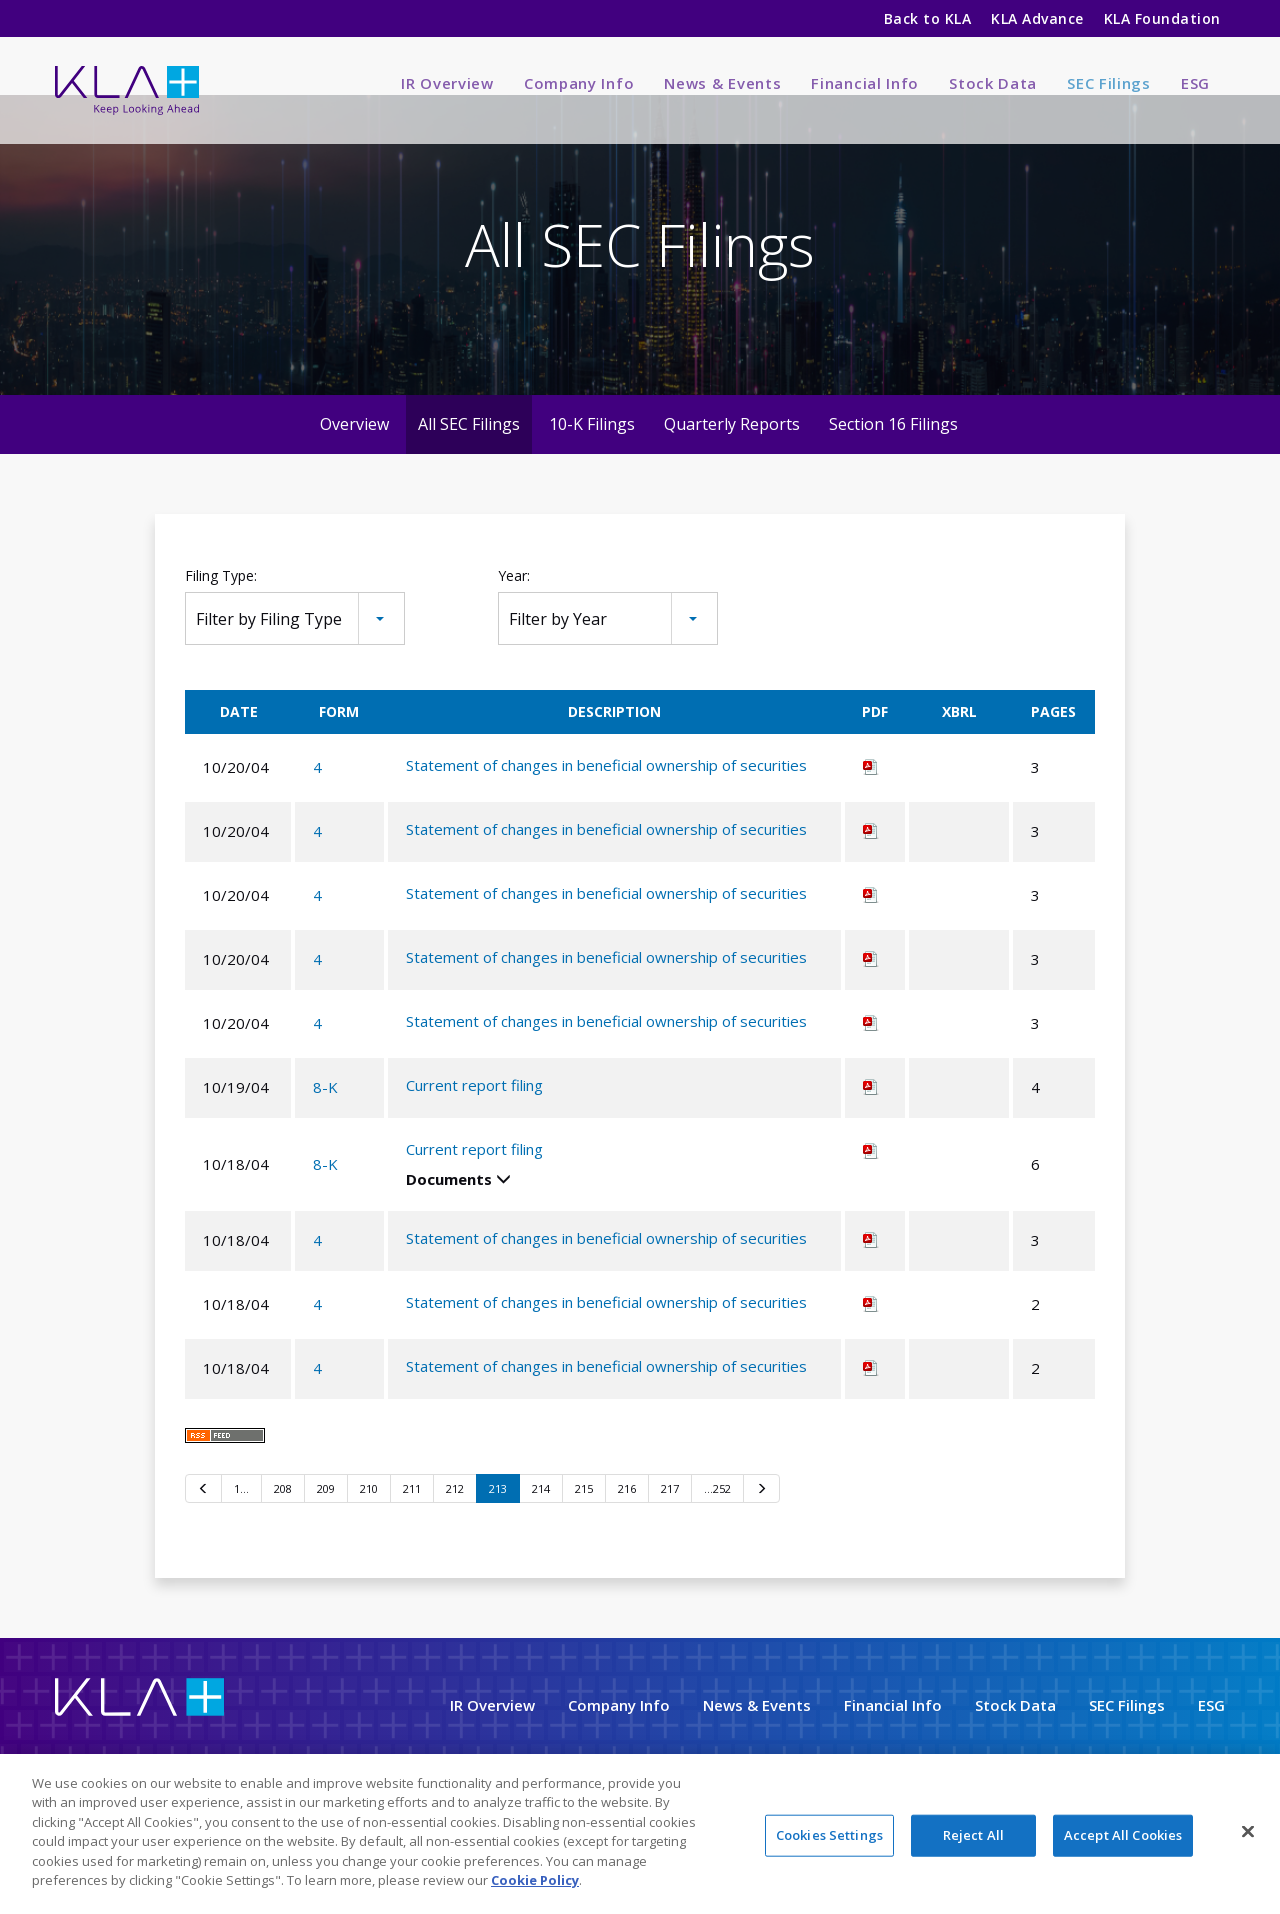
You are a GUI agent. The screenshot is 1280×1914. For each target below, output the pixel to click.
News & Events (722, 83)
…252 (717, 1522)
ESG (1195, 83)
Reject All (973, 1835)
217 (670, 1522)
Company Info (579, 83)
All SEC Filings (469, 459)
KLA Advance (1037, 18)
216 (627, 1522)
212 (455, 1522)
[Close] (1248, 1831)
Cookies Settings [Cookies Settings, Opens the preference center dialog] (829, 1835)
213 (498, 1522)
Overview (354, 459)
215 (584, 1522)
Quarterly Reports (732, 459)
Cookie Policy (535, 1880)
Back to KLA (927, 18)
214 (541, 1522)
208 (283, 1522)
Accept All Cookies (1123, 1835)
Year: (514, 610)
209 (326, 1522)
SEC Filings (1109, 83)
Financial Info (865, 83)
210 (369, 1522)
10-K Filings (592, 459)
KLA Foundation (1164, 18)
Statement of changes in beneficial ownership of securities (606, 799)
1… (241, 1522)
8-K (325, 1122)
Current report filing (474, 1119)
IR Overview (447, 83)
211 (412, 1522)
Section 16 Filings (893, 459)
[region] (640, 1834)
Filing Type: (221, 610)
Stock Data (993, 83)
